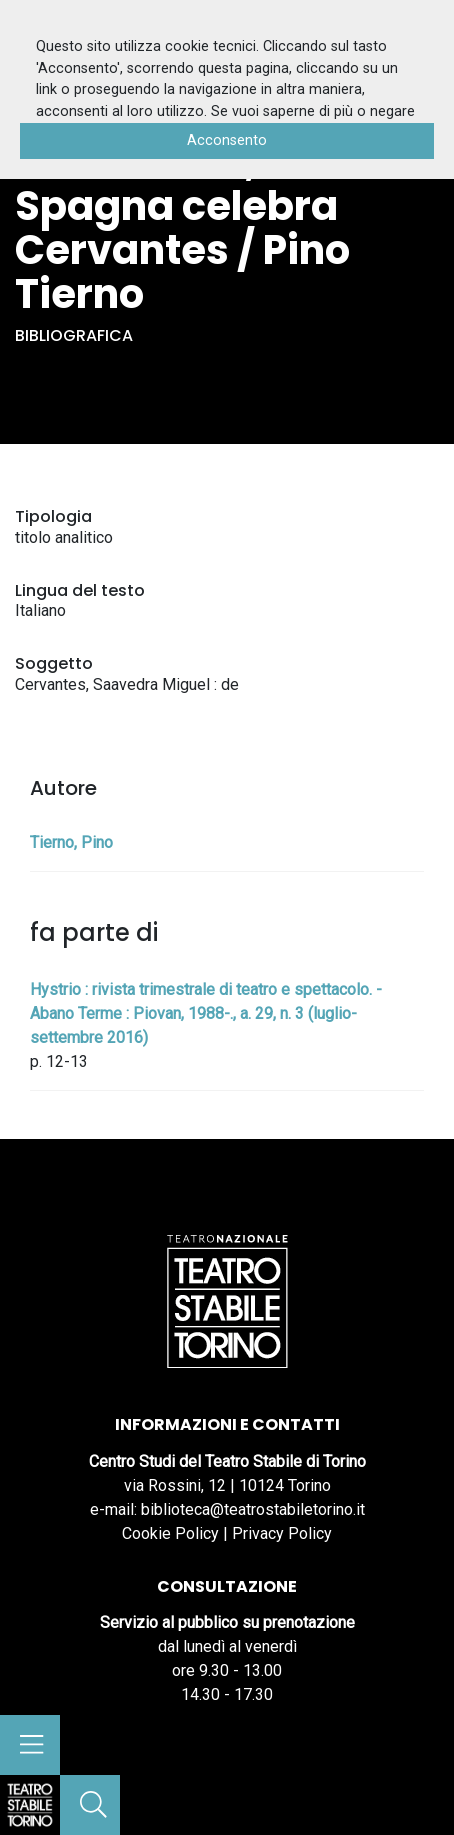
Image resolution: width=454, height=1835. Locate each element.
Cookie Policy (170, 1533)
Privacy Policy (282, 1533)
